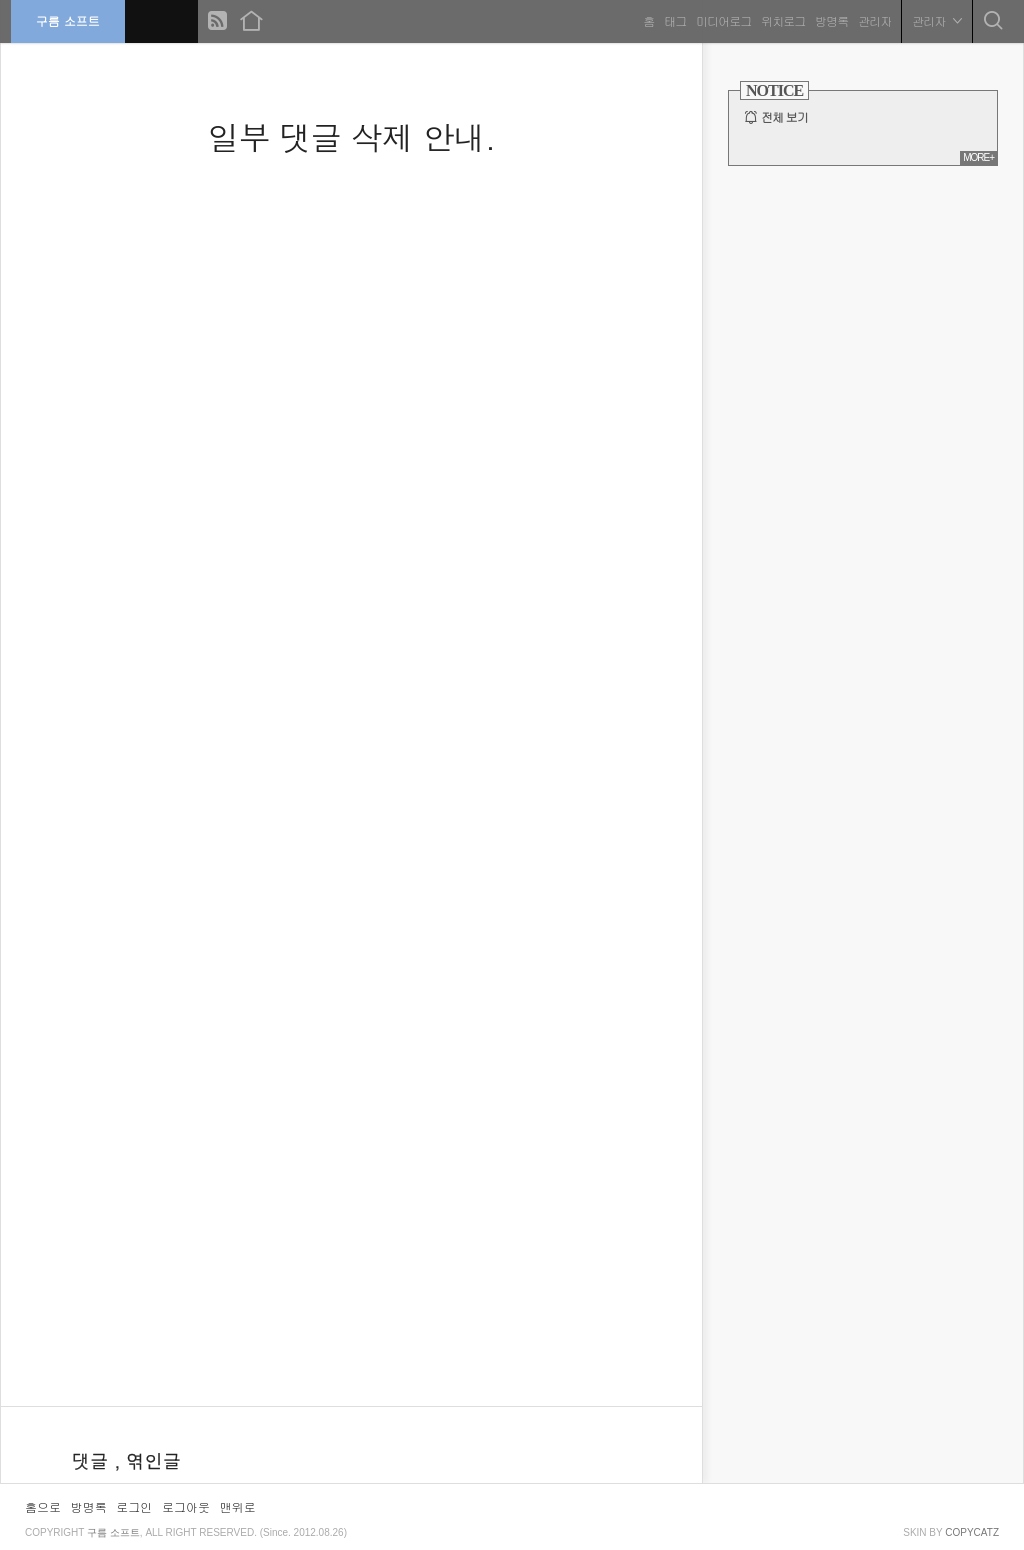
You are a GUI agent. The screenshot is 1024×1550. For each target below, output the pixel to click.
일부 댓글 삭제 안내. (351, 136)
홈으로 (43, 1506)
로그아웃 (186, 1506)
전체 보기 (784, 117)
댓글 (93, 1460)
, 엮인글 (147, 1460)
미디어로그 (719, 19)
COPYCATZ (972, 1532)
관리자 (870, 19)
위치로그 (779, 19)
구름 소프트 (72, 19)
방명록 (827, 19)
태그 (671, 19)
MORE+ (978, 157)
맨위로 (238, 1506)
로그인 (134, 1506)
